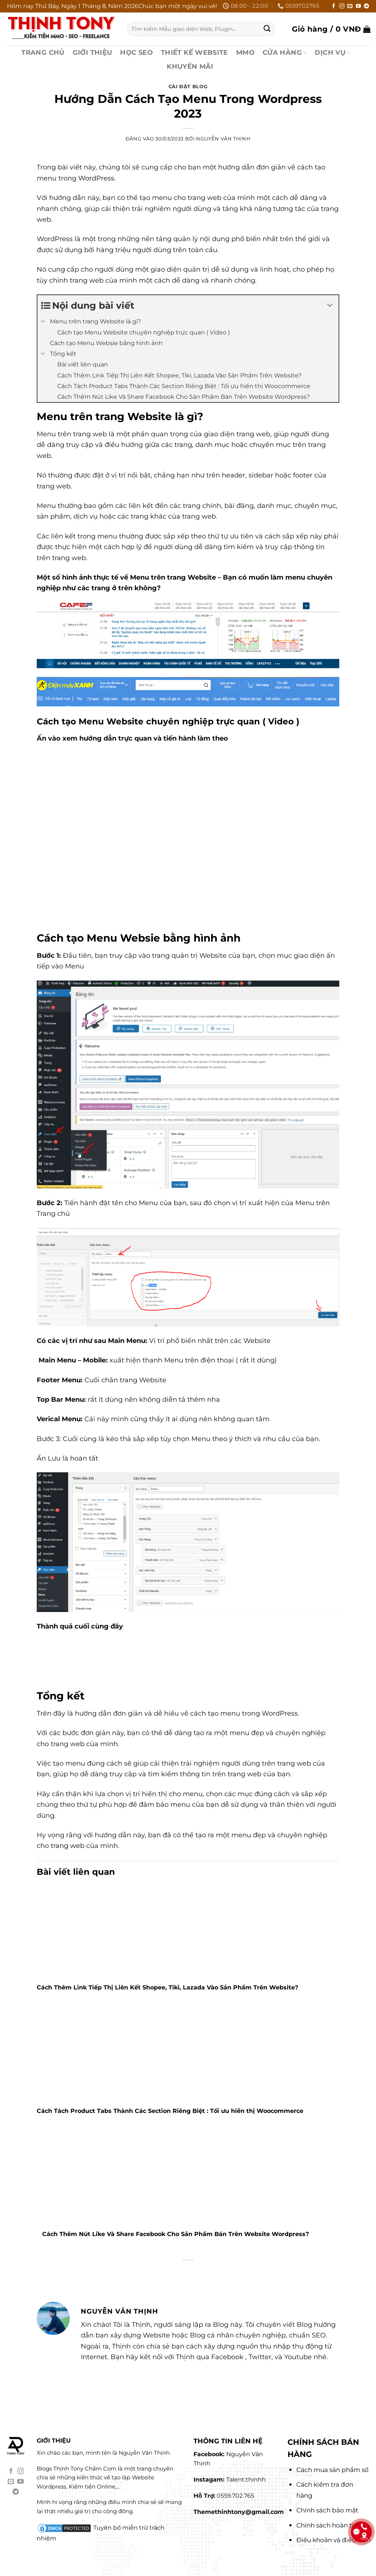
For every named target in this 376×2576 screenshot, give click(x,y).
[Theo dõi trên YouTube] (358, 6)
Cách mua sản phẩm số (332, 2469)
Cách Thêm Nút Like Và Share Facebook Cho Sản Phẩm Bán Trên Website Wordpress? (175, 2234)
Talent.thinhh (246, 2479)
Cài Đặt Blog (188, 86)
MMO (245, 52)
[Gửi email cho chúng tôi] (349, 6)
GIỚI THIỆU (92, 52)
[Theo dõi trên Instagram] (341, 6)
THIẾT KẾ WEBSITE (194, 52)
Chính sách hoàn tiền (328, 2525)
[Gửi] (267, 29)
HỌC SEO (136, 52)
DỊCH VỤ (332, 52)
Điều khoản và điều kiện (333, 2540)
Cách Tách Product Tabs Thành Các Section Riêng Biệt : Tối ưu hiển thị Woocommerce (170, 2110)
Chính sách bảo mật (327, 2510)
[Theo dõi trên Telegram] (366, 6)
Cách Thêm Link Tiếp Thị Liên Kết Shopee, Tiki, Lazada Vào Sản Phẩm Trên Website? (167, 1987)
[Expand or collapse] (330, 306)
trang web (67, 1846)
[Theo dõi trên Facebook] (333, 6)
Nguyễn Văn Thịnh (223, 138)
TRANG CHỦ (42, 52)
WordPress (96, 178)
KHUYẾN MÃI (190, 66)
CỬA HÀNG (285, 52)
